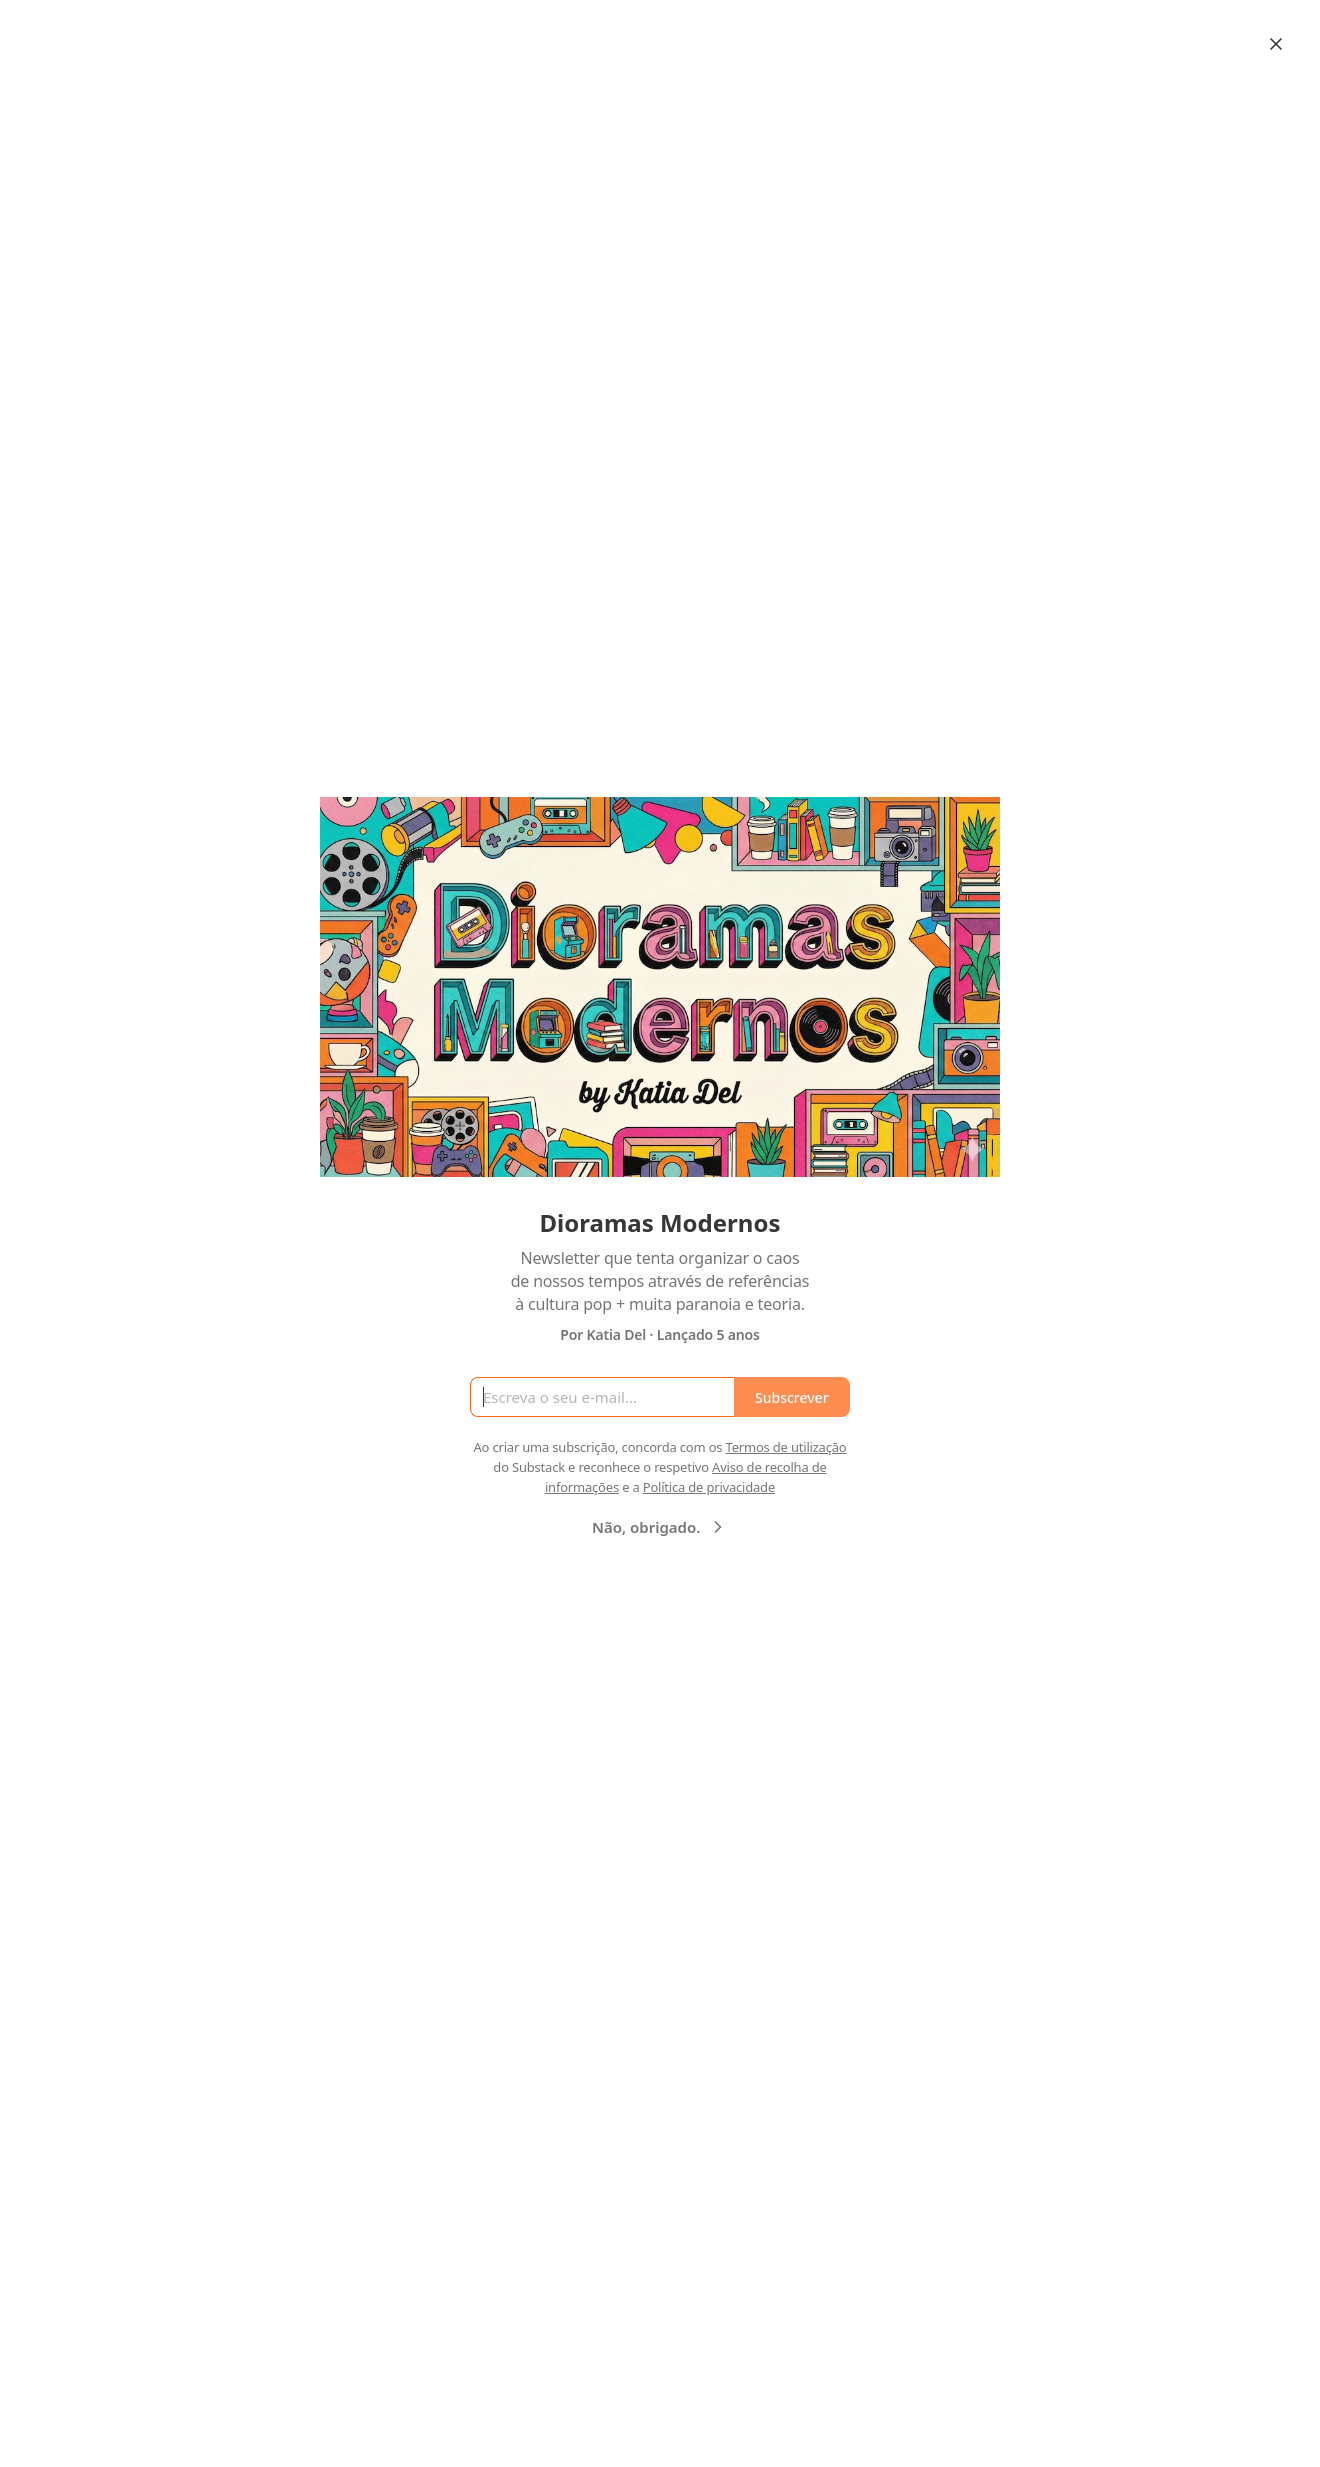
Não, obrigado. (660, 1527)
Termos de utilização (786, 1447)
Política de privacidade (709, 1487)
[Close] (1276, 44)
